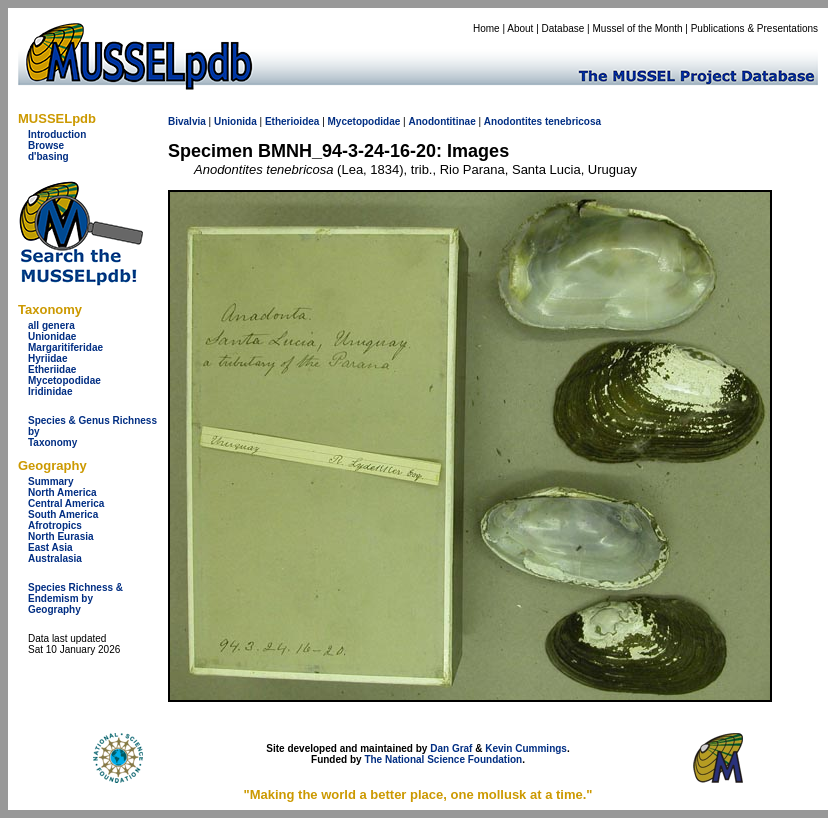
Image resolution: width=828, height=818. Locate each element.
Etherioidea (292, 121)
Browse (46, 145)
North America (62, 492)
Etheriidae (52, 369)
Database (563, 28)
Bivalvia (187, 121)
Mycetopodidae (64, 380)
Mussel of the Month (638, 28)
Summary (51, 481)
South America (63, 514)
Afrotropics (55, 525)
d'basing (48, 156)
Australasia (55, 558)
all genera (51, 325)
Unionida (235, 121)
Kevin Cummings (526, 748)
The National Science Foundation (443, 759)
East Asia (50, 547)
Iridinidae (50, 391)
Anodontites (513, 121)
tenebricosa (573, 121)
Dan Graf (451, 748)
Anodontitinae (441, 121)
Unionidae (52, 336)
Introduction (57, 134)
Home (486, 28)
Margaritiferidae (65, 347)
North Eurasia (61, 536)
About (520, 28)
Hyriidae (47, 358)
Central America (66, 503)
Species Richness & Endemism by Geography (75, 598)
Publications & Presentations (754, 28)
